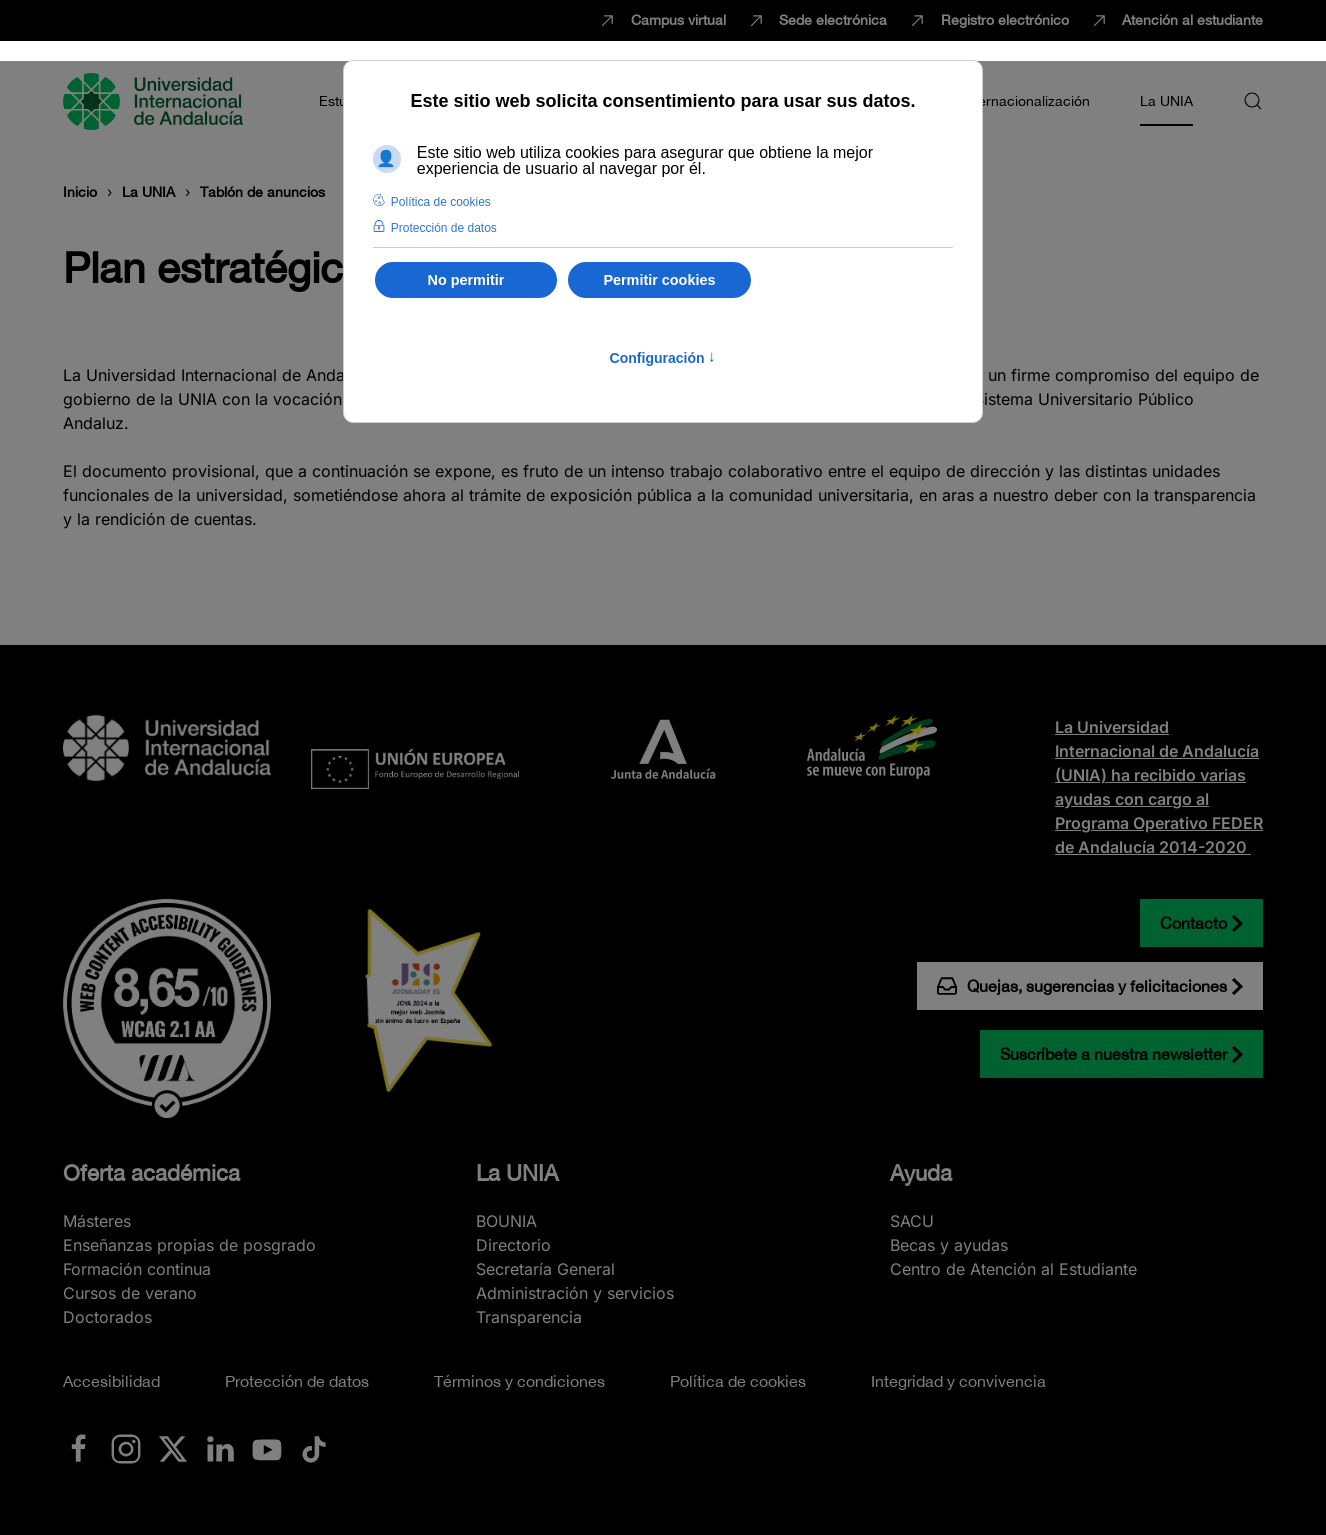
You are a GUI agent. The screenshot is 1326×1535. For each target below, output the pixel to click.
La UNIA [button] (1166, 101)
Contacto (1193, 923)
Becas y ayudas (949, 1245)
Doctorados (107, 1317)
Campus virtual (661, 21)
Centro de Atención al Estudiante (1013, 1269)
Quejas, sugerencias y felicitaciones (1082, 986)
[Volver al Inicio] (156, 101)
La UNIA (517, 1173)
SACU (912, 1221)
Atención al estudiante (1176, 21)
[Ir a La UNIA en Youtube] (267, 1448)
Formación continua (137, 1269)
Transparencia (529, 1317)
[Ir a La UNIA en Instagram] (126, 1448)
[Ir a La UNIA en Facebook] (79, 1448)
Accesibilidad (111, 1381)
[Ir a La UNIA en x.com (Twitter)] (173, 1448)
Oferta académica (151, 1173)
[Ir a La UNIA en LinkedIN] (220, 1448)
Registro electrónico (988, 21)
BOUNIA (506, 1221)
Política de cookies (738, 1381)
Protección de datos (297, 1381)
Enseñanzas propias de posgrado (189, 1245)
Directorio (513, 1245)
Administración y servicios (575, 1293)
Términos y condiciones (519, 1381)
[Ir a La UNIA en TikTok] (314, 1448)
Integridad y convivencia (958, 1381)
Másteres (97, 1221)
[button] (1253, 101)
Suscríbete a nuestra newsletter (1113, 1054)
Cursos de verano (130, 1293)
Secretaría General (545, 1269)
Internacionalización (1026, 101)
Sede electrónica (817, 21)
